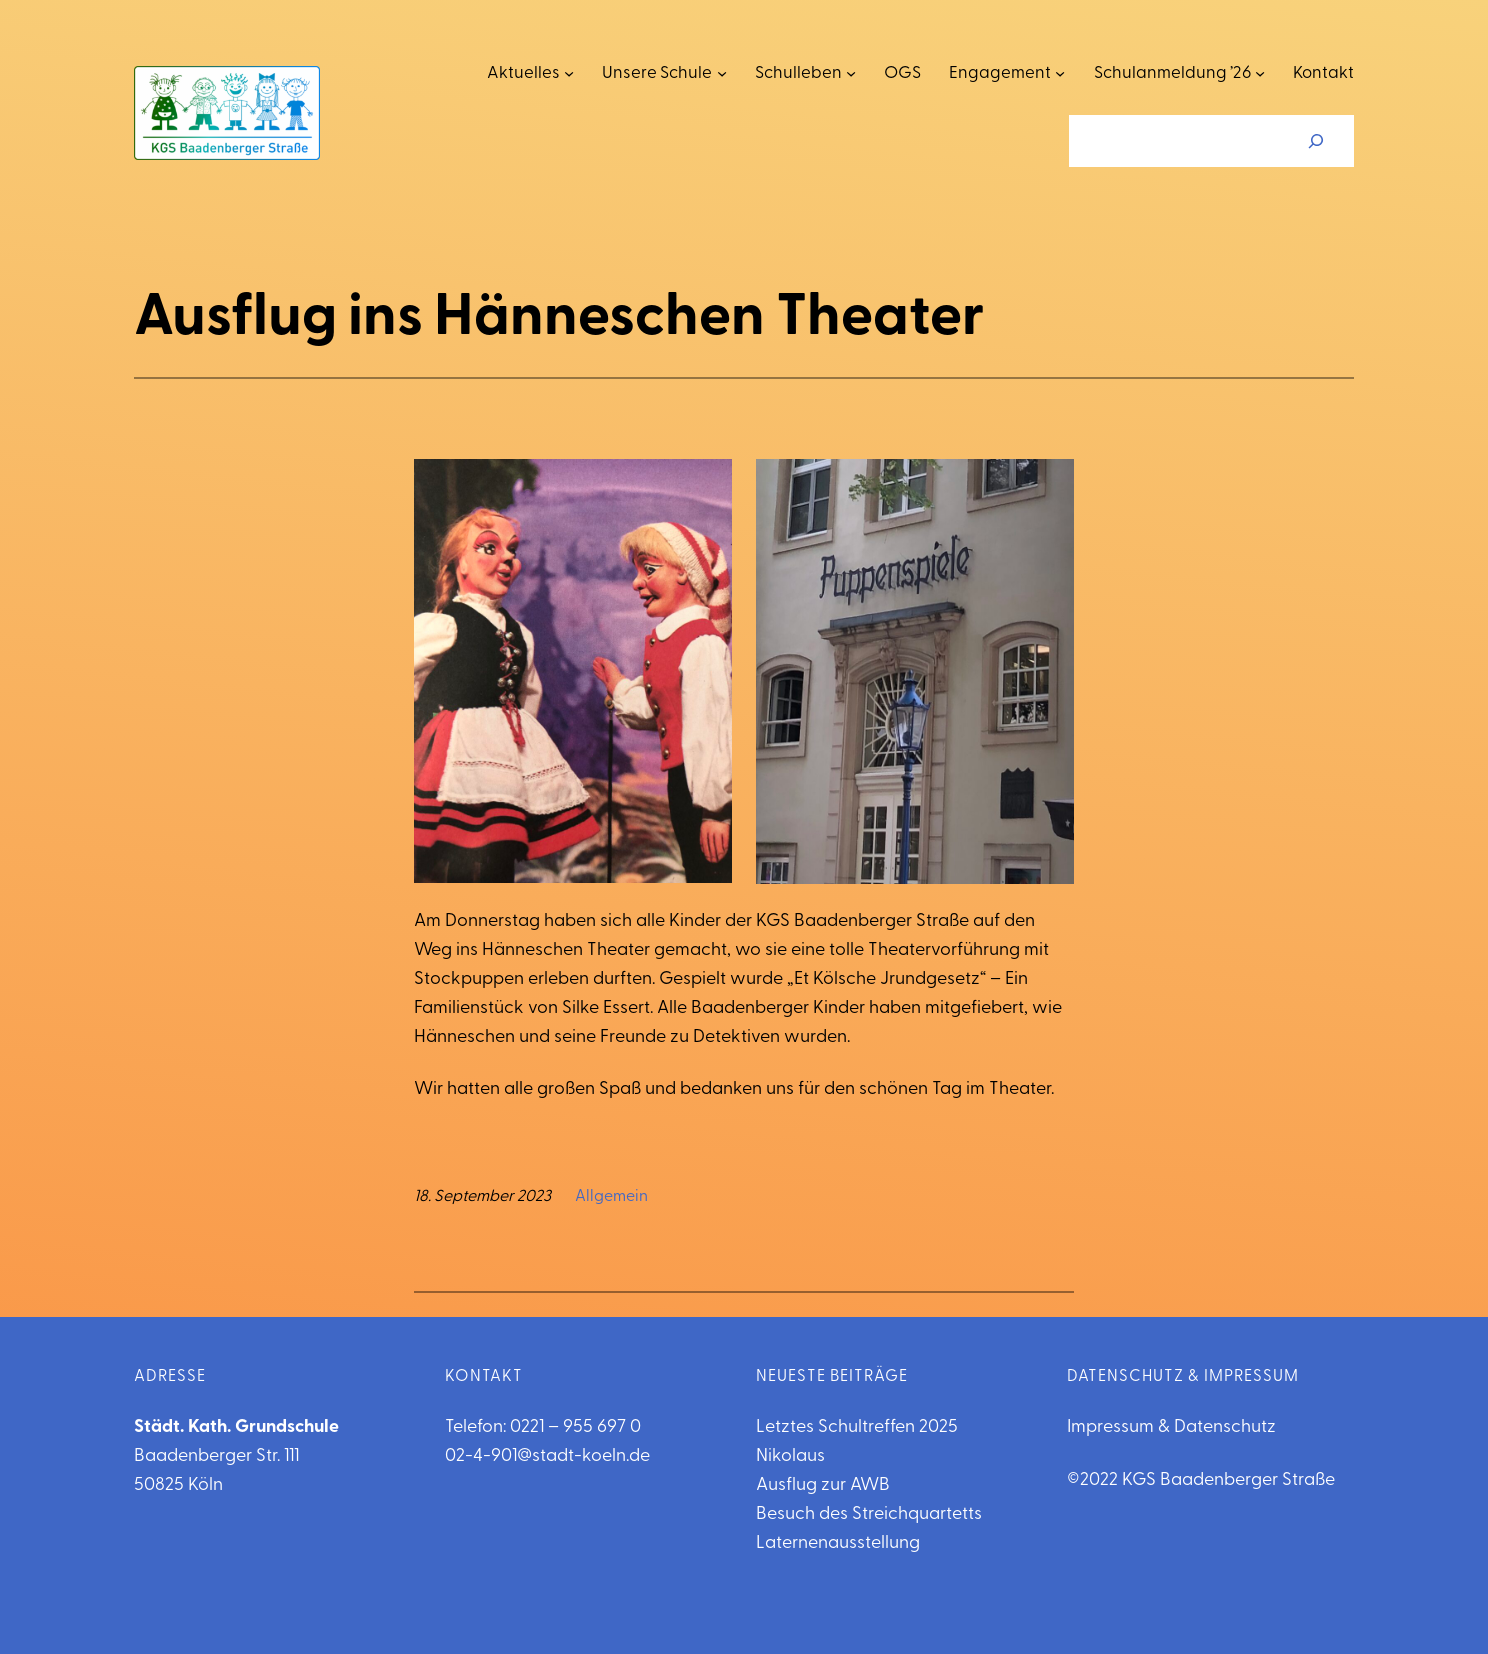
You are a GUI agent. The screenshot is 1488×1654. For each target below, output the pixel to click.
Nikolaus (790, 1456)
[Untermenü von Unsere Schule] (722, 73)
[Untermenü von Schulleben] (851, 73)
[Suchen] (1316, 141)
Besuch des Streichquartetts (869, 1514)
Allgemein (611, 1197)
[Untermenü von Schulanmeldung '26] (1260, 73)
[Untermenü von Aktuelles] (569, 73)
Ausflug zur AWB (823, 1485)
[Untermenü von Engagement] (1060, 73)
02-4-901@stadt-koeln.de (547, 1456)
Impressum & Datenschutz (1171, 1427)
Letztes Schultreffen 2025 (857, 1427)
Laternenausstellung (838, 1543)
